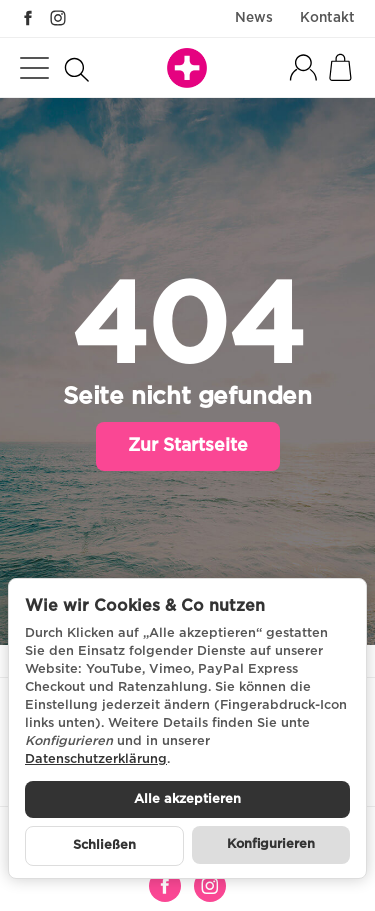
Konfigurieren (271, 844)
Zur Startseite (188, 446)
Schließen (104, 845)
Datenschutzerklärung (96, 759)
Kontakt (327, 18)
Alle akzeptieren (187, 799)
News (254, 18)
